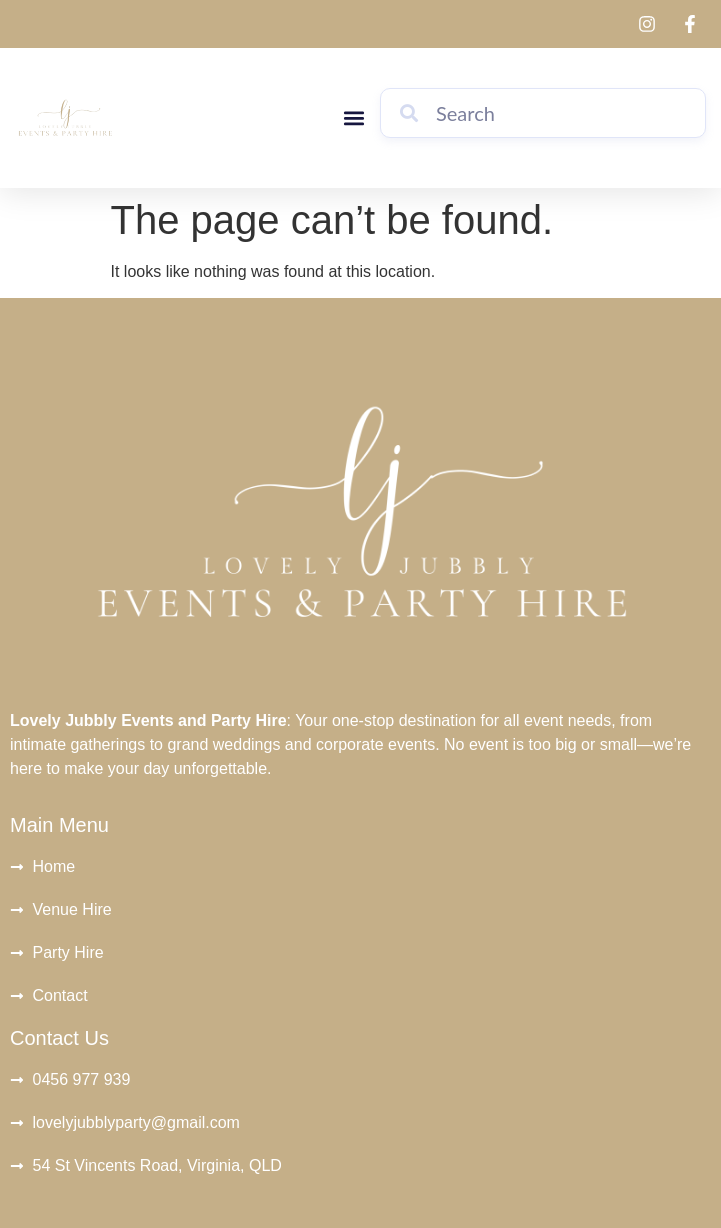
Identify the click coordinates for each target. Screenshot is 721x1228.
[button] (353, 118)
